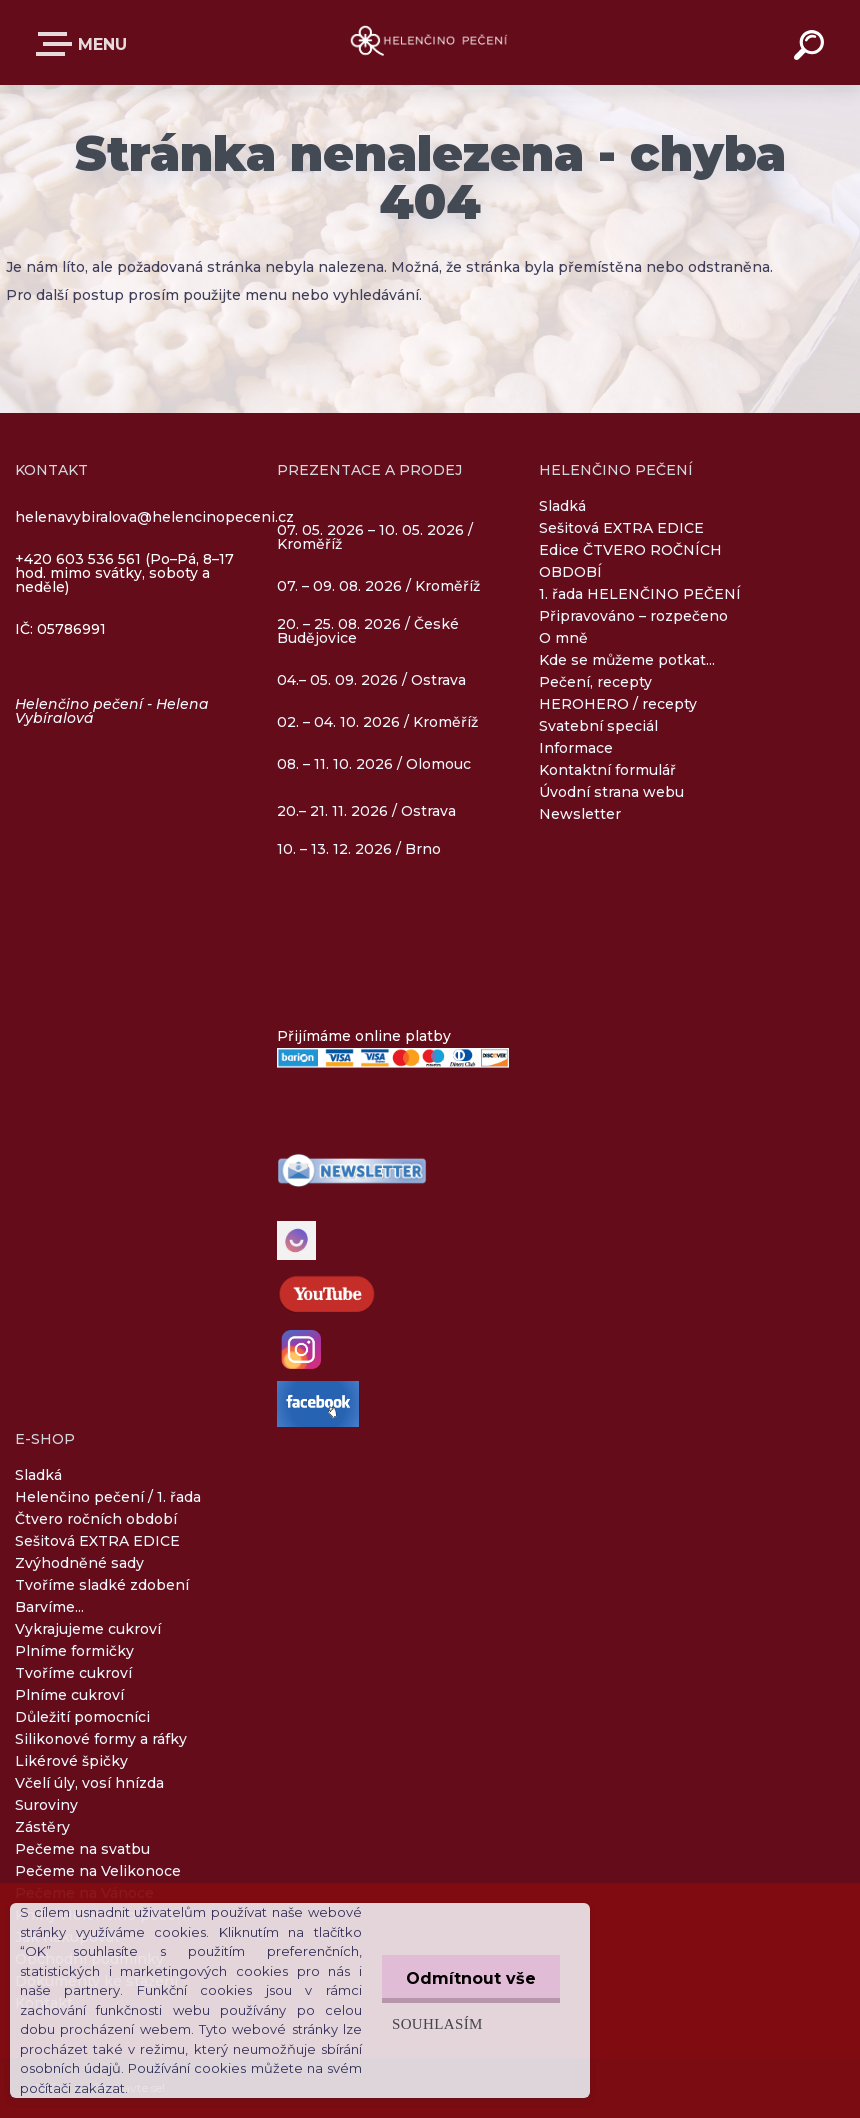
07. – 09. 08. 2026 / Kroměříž (378, 586)
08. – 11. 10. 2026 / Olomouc (374, 764)
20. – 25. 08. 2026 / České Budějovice (368, 632)
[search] (812, 48)
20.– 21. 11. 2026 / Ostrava (366, 811)
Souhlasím (435, 2023)
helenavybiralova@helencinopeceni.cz (154, 517)
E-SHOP (58, 44)
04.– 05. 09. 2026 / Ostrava (371, 681)
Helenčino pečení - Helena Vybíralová (112, 711)
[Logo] (430, 42)
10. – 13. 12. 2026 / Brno (359, 849)
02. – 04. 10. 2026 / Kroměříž (377, 723)
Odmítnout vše (470, 1978)
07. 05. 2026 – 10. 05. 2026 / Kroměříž (375, 538)
